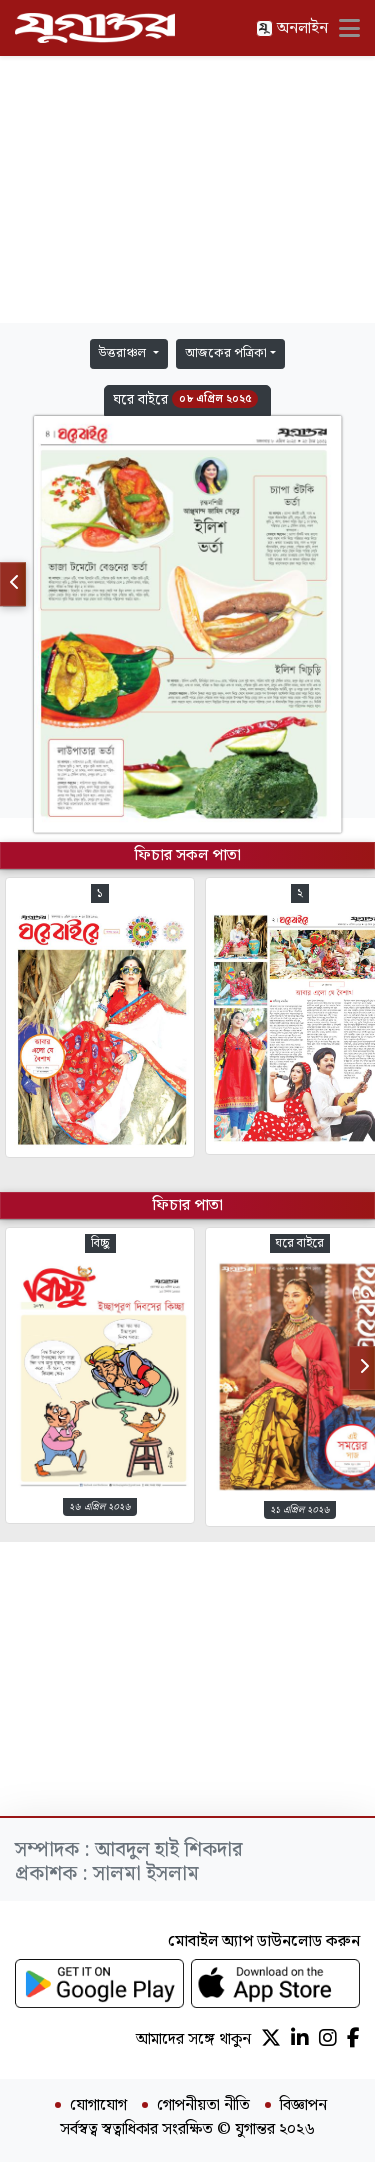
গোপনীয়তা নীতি (203, 2106)
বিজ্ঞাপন (303, 2106)
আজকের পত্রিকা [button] (226, 353)
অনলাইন (292, 28)
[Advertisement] (188, 190)
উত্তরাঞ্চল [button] (124, 353)
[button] (187, 400)
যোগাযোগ (98, 2106)
